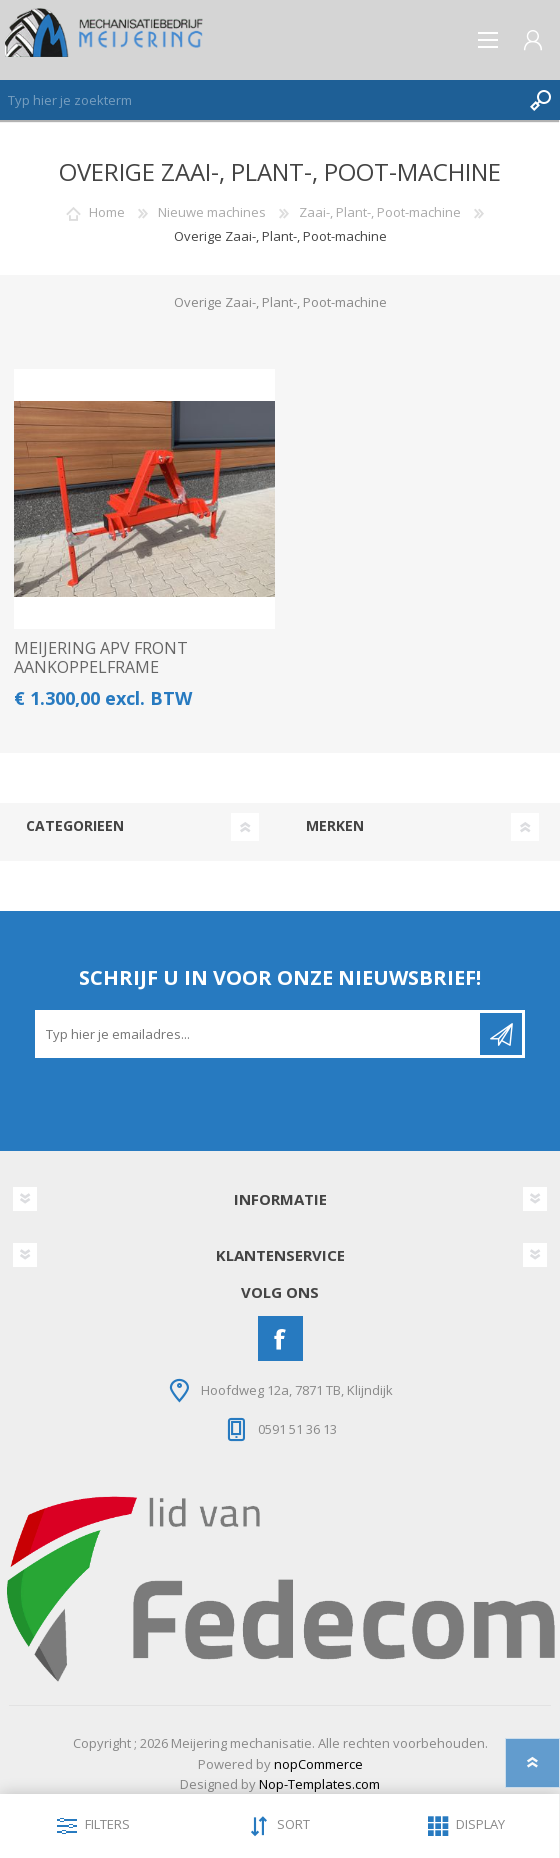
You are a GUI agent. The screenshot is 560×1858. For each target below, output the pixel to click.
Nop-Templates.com (319, 1784)
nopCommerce (318, 1764)
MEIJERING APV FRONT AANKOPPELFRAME (101, 658)
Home (107, 212)
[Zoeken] (260, 100)
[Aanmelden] (259, 1034)
